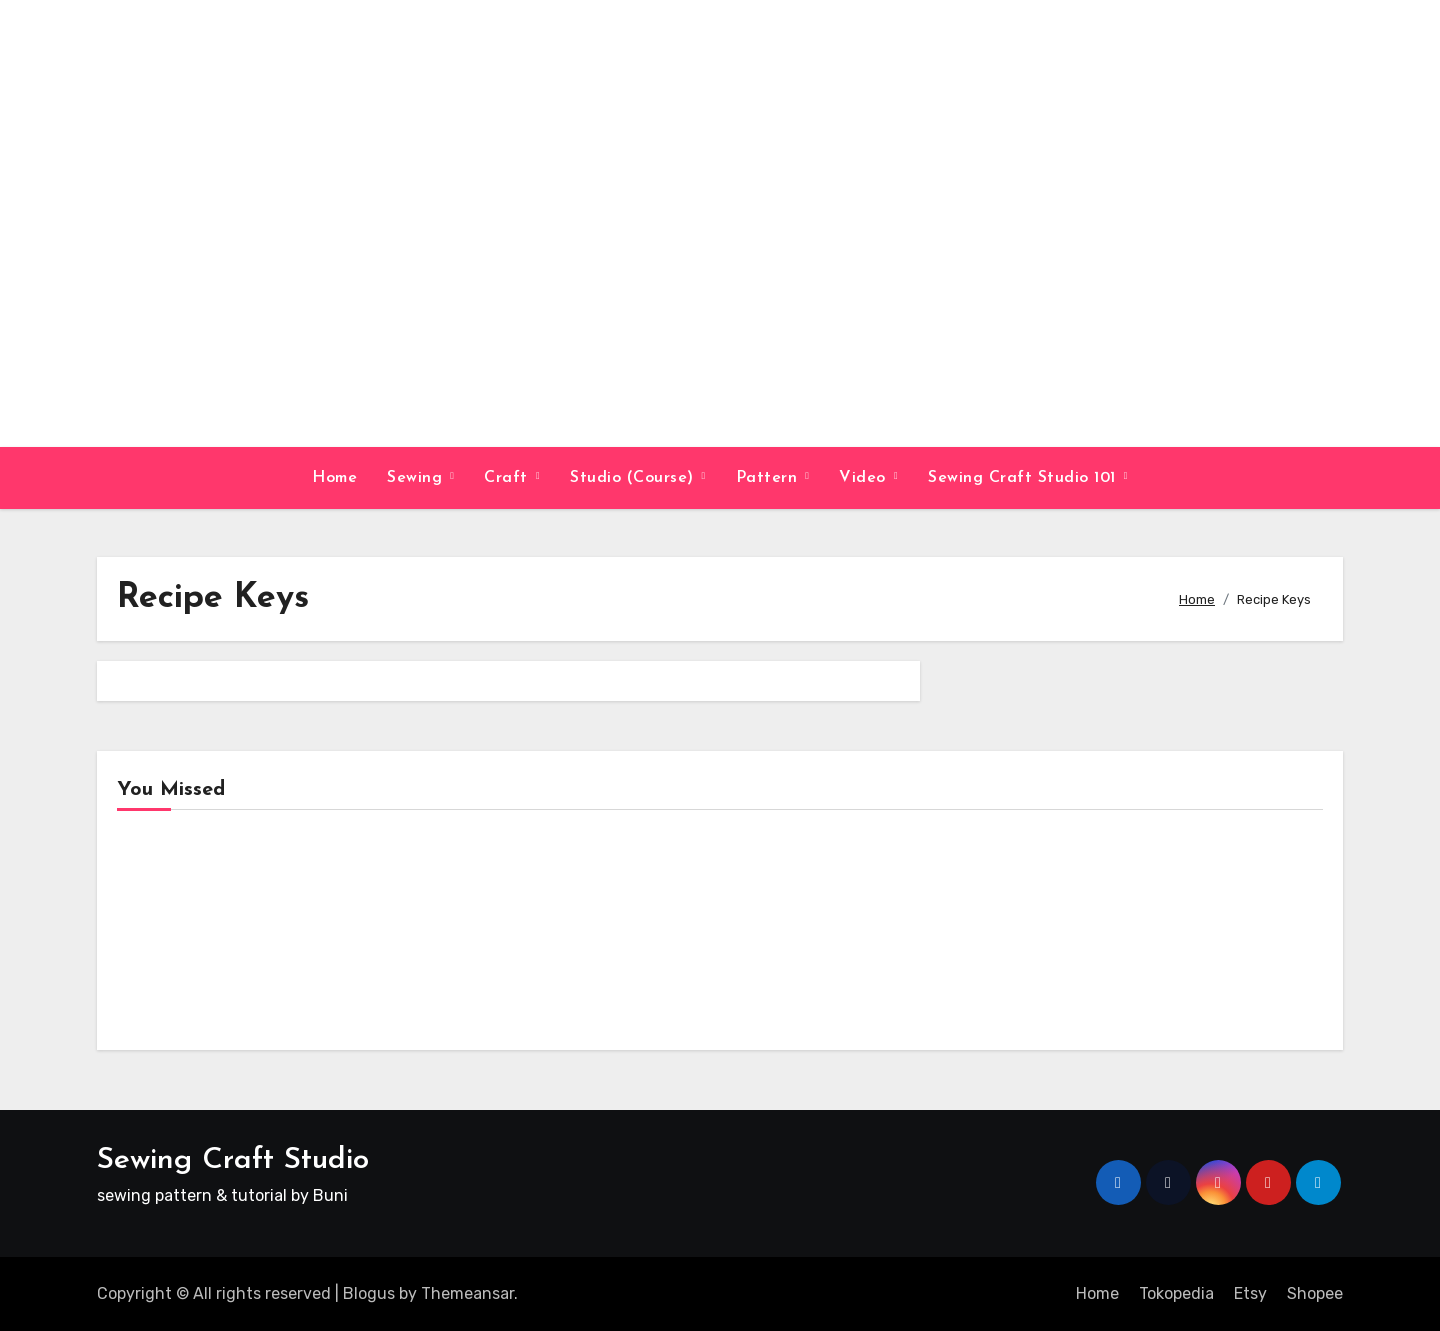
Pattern (769, 478)
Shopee (1315, 1293)
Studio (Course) (634, 478)
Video (865, 478)
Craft (508, 478)
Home (334, 478)
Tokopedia (1176, 1293)
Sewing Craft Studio (233, 1160)
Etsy (1250, 1293)
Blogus (369, 1293)
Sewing (417, 478)
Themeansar (467, 1293)
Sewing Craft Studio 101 (1024, 478)
